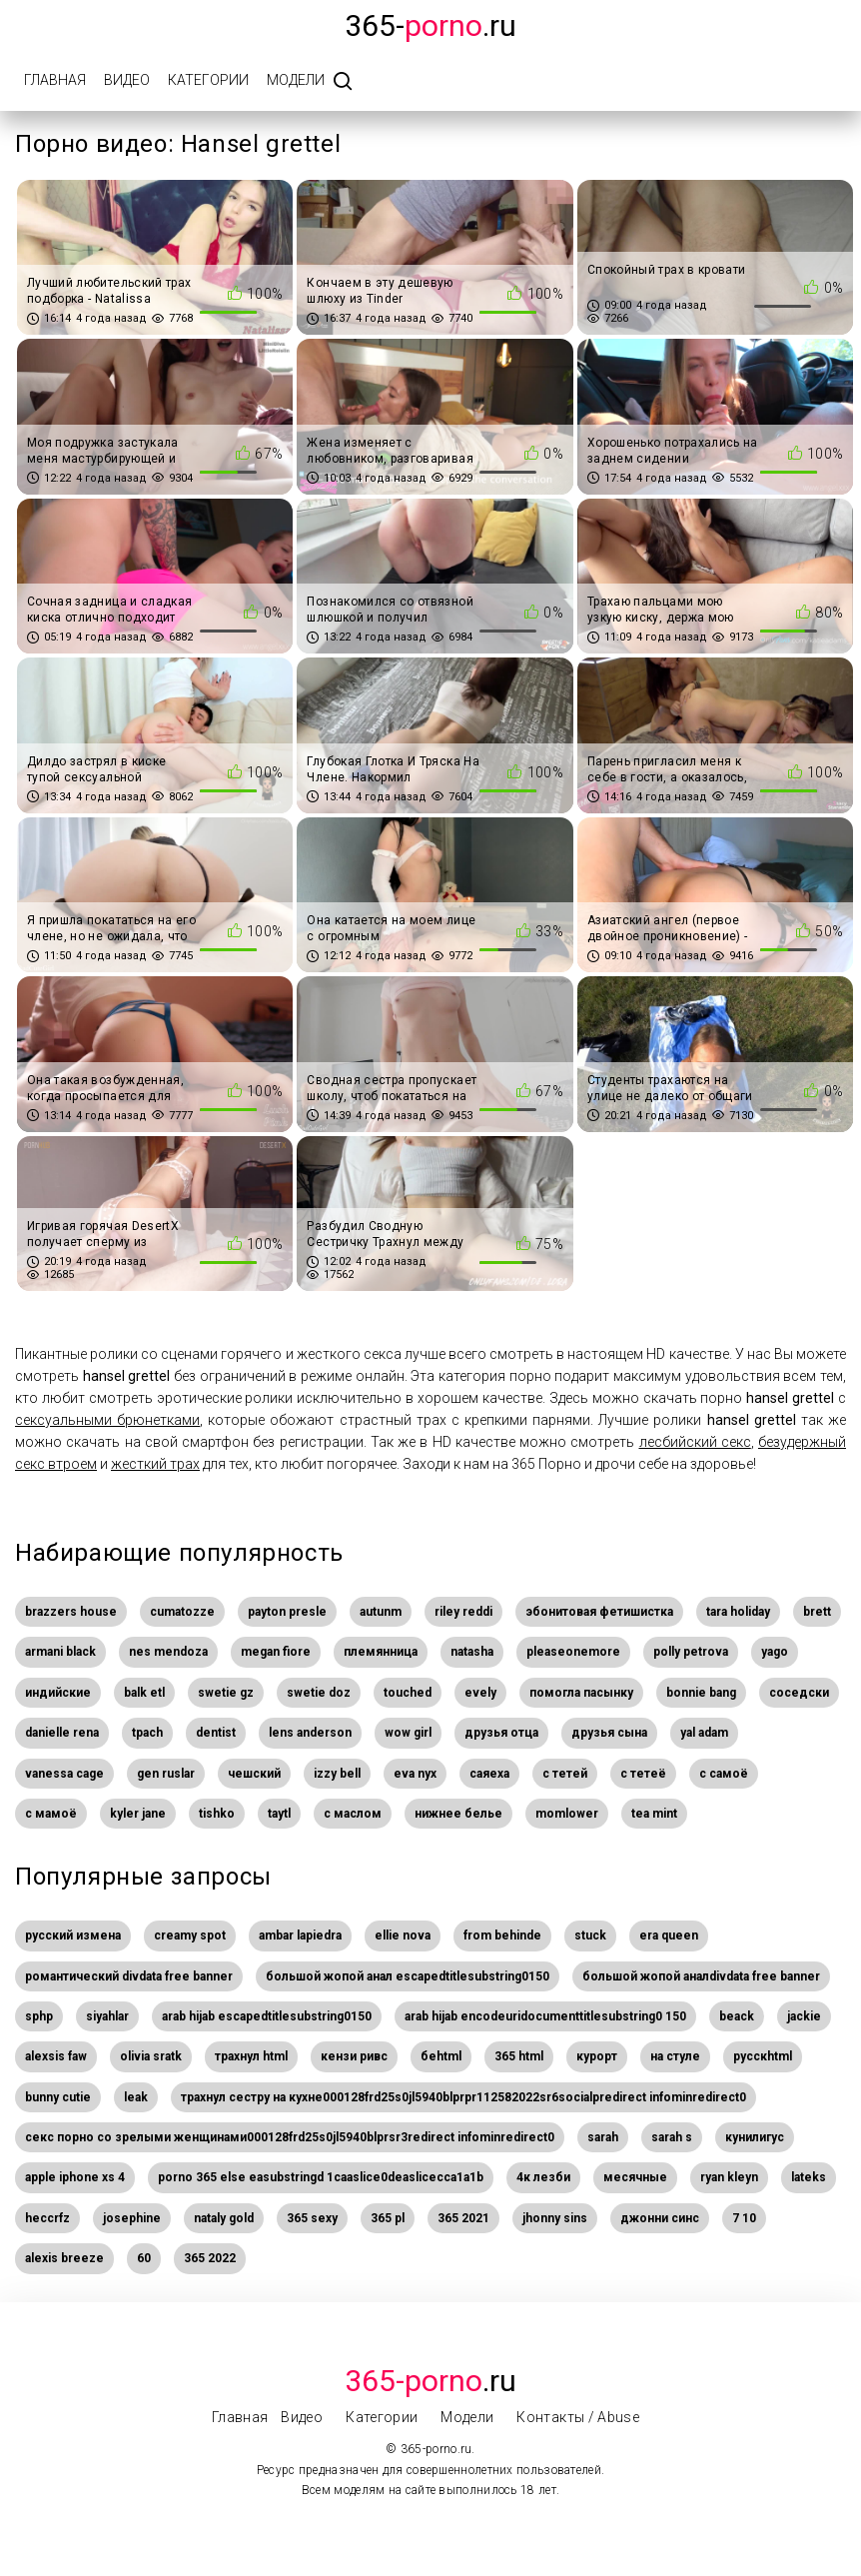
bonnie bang (701, 1693)
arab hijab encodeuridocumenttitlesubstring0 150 (545, 2016)
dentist (216, 1733)
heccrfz (47, 2218)
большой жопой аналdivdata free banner (701, 1976)
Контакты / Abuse (577, 2417)
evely (480, 1693)
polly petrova (690, 1652)
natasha (471, 1652)
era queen (668, 1935)
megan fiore (276, 1652)
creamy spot (190, 1935)
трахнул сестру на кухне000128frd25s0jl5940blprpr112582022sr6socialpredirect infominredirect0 (463, 2097)
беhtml (441, 2056)
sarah (602, 2137)
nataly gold (224, 2218)
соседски (799, 1693)
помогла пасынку (581, 1693)
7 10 (744, 2218)
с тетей (564, 1774)
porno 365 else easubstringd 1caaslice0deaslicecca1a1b (320, 2177)
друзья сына (609, 1733)
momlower (566, 1814)
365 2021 (463, 2218)
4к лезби (543, 2177)
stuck (590, 1935)
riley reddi (463, 1612)
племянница (381, 1652)
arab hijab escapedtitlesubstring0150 (267, 2016)
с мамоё (51, 1814)
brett (817, 1612)
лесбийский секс (695, 1442)
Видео (127, 80)
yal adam (704, 1733)
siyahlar (107, 2016)
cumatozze (182, 1612)
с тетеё (643, 1774)
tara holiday (738, 1612)
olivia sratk (151, 2056)
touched (407, 1693)
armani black (60, 1652)
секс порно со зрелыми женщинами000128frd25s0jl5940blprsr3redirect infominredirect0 (289, 2137)
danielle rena (62, 1733)
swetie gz (226, 1693)
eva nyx (415, 1774)
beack (736, 2016)
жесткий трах (155, 1464)
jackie (804, 2016)
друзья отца (501, 1733)
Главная (55, 80)
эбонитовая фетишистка (599, 1612)
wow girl (408, 1733)
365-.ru (430, 25)
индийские (58, 1693)
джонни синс (659, 2218)
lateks (808, 2177)
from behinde (502, 1935)
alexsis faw (56, 2056)
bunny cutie (58, 2097)
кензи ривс (354, 2056)
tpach (147, 1733)
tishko (217, 1814)
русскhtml (762, 2056)
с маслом (353, 1814)
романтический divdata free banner (129, 1976)
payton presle (287, 1612)
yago (774, 1652)
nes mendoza (168, 1652)
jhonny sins (554, 2218)
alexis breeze (64, 2258)
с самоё (723, 1774)
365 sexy (312, 2218)
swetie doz (319, 1693)
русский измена (73, 1935)
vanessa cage (64, 1774)
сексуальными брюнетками (107, 1420)
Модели (296, 80)
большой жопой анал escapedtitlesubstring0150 (407, 1976)
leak (136, 2097)
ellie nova (402, 1935)
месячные (635, 2177)
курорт (596, 2056)
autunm (381, 1612)
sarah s (671, 2137)
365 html (518, 2056)
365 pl (388, 2218)
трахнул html (251, 2056)
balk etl (144, 1693)
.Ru (430, 2380)
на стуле (675, 2056)
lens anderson (310, 1733)
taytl (279, 1814)
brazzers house (71, 1612)
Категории (208, 80)
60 (144, 2258)
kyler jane (138, 1814)
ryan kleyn (729, 2177)
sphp (39, 2016)
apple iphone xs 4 (75, 2177)
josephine (132, 2218)
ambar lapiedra (300, 1935)
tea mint (654, 1814)
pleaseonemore (573, 1652)
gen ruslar (166, 1774)
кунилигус (754, 2137)
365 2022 (210, 2258)
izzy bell (337, 1774)
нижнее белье (458, 1814)
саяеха (489, 1774)
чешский (254, 1774)
